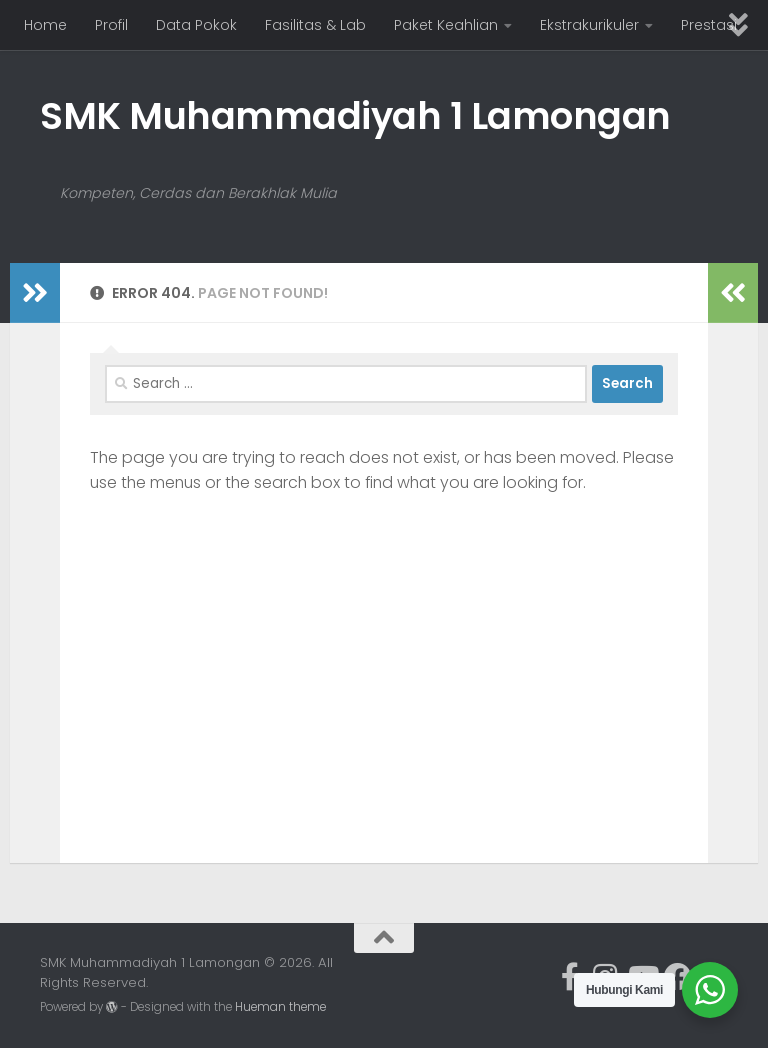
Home (45, 25)
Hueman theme (280, 1007)
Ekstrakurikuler (589, 25)
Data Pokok (196, 25)
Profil (111, 25)
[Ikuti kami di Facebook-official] (570, 977)
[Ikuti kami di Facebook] (678, 977)
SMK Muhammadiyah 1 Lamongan (355, 116)
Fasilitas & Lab (315, 25)
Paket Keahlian (446, 25)
